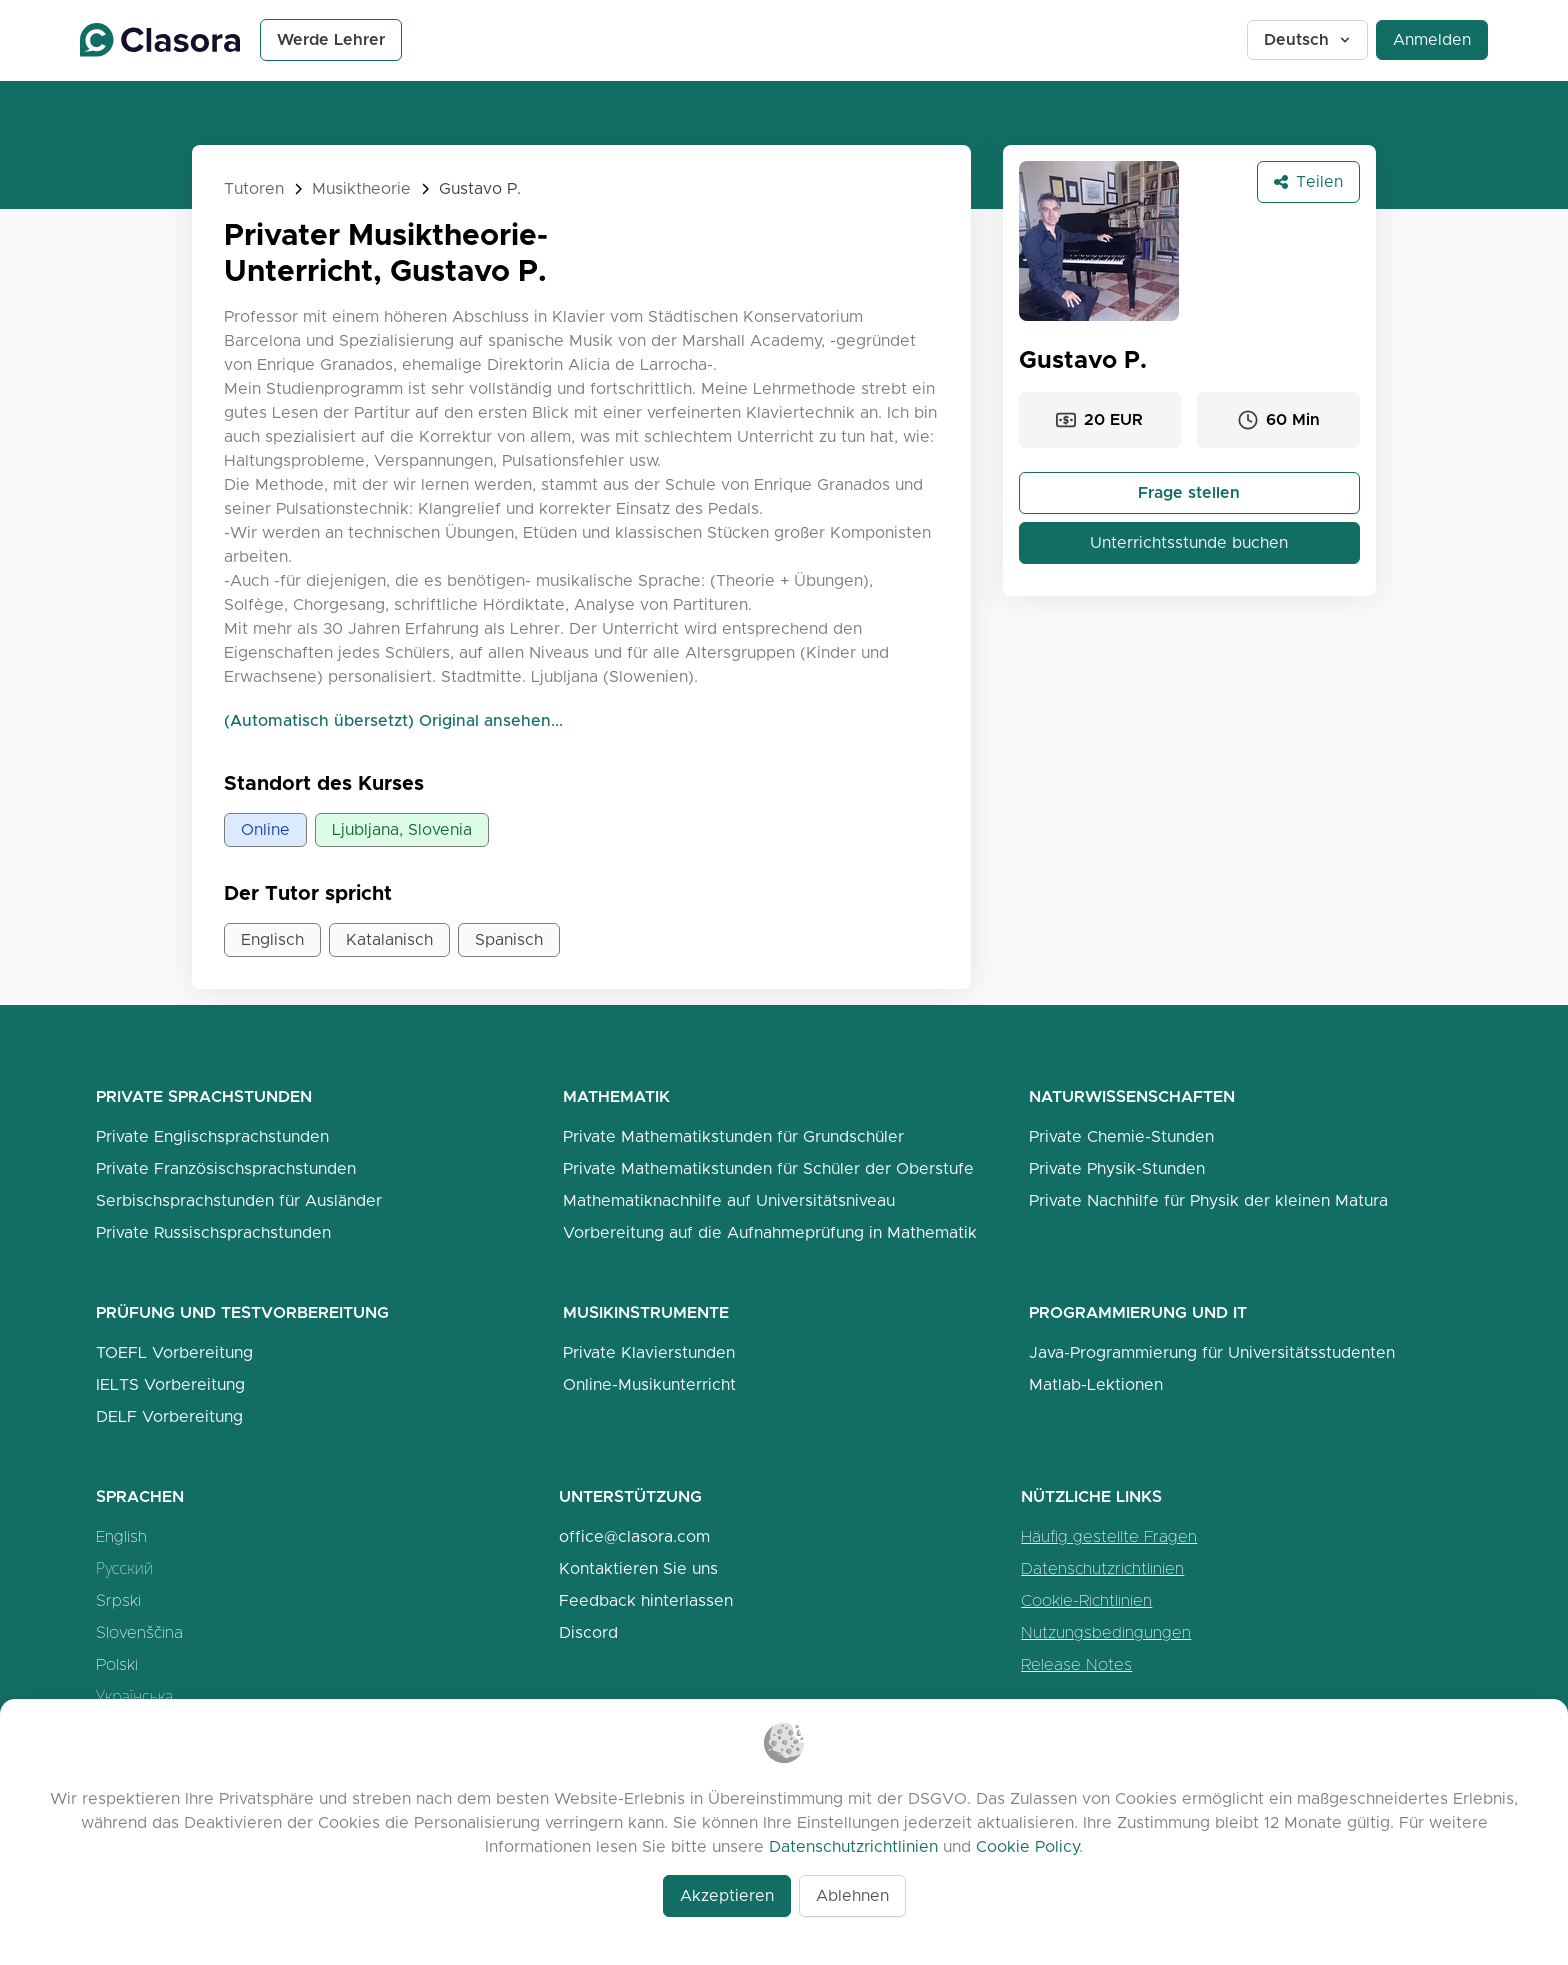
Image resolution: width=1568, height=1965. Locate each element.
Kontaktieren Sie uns (638, 1568)
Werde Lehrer (331, 39)
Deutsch (1308, 39)
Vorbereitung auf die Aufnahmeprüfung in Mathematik (770, 1232)
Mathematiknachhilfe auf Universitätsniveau (729, 1200)
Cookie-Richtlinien (1086, 1600)
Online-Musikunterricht (649, 1384)
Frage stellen (1189, 492)
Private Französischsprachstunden (226, 1168)
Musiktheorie (361, 188)
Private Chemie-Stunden (1121, 1136)
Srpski (118, 1600)
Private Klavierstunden (649, 1352)
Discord (588, 1632)
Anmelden (1432, 39)
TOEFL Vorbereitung (174, 1352)
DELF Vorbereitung (169, 1416)
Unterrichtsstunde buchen (1189, 542)
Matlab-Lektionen (1096, 1384)
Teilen (1308, 181)
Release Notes (1076, 1664)
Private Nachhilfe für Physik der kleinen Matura (1208, 1200)
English (121, 1536)
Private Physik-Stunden (1117, 1168)
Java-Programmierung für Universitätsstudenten (1212, 1352)
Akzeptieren (727, 1895)
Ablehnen (852, 1895)
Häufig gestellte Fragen (1109, 1536)
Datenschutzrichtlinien (1102, 1568)
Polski (117, 1664)
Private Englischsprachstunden (212, 1136)
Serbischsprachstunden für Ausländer (239, 1200)
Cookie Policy (1027, 1846)
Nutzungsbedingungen (1106, 1632)
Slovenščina (139, 1632)
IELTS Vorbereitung (170, 1384)
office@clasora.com (634, 1536)
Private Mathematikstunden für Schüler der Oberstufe (768, 1168)
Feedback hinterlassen (646, 1600)
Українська (134, 1696)
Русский (124, 1568)
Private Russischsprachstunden (213, 1232)
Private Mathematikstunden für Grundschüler (733, 1136)
